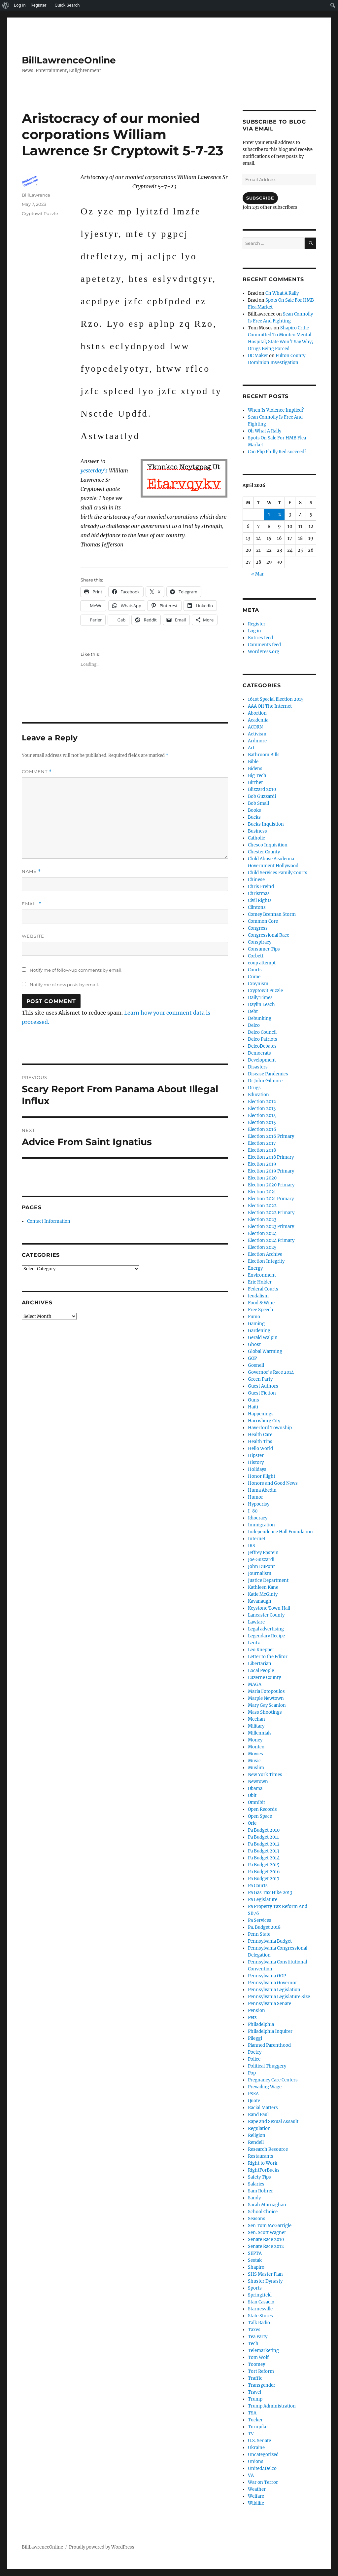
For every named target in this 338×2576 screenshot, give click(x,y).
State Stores (260, 2316)
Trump (255, 2399)
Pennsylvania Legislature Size (279, 1996)
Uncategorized (263, 2454)
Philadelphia (261, 2024)
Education (258, 1095)
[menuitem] (6, 5)
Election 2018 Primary (271, 1157)
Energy (255, 1268)
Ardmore (257, 741)
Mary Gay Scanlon (267, 1705)
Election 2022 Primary (271, 1212)
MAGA (254, 1684)
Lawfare (256, 1622)
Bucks (254, 817)
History (256, 1462)
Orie (252, 1823)
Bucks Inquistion (266, 824)
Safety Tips (259, 2177)
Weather (257, 2489)
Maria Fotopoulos (266, 1691)
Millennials (260, 1733)
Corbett (255, 956)
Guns (253, 1400)
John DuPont (261, 1566)
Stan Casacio (261, 2302)
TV (251, 2434)
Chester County (264, 852)
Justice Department (268, 1580)
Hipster (256, 1455)
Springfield (260, 2295)
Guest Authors (263, 1386)
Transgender (261, 2385)
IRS (251, 1546)
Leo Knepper (261, 1650)
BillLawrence (36, 195)
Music (254, 1761)
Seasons (256, 2218)
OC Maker (258, 355)
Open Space (260, 1816)
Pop (252, 2073)
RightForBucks (264, 2170)
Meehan (256, 1719)
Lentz (254, 1643)
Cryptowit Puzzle (40, 213)
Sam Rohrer (260, 2191)
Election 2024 (262, 1233)
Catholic (256, 838)
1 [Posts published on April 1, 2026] (269, 514)
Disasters (258, 1067)
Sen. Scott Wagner (267, 2232)
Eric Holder (260, 1282)
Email (32, 904)
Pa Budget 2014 (264, 1858)
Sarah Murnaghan (267, 2205)
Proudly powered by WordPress (101, 2547)
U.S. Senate (259, 2441)
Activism (257, 734)
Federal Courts (263, 1289)
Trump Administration (272, 2406)
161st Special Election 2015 (276, 699)
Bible (253, 762)
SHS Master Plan (265, 2274)
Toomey (256, 2364)
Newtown (258, 1781)
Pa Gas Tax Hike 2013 (270, 1892)
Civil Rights (260, 900)
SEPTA (255, 2253)
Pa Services (259, 1920)
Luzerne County (264, 1677)
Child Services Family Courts (277, 873)
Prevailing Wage (265, 2087)
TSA (252, 2413)
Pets (252, 2017)
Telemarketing (263, 2350)
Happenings (261, 1414)
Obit (252, 1795)
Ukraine (256, 2447)
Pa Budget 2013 (263, 1851)
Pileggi (255, 2038)
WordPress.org (263, 651)
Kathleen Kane (263, 1587)
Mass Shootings (265, 1712)
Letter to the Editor (267, 1657)
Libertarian (259, 1663)
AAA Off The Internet (270, 706)
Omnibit (256, 1802)
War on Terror (263, 2482)
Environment (262, 1275)
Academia (258, 720)
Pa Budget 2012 (264, 1844)
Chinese (256, 879)
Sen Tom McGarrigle (269, 2225)
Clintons (257, 907)
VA (251, 2475)
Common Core (263, 921)
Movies (255, 1754)
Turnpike (257, 2427)
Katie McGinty (263, 1594)
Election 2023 (262, 1219)
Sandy (254, 2198)
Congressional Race (268, 935)
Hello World (260, 1448)
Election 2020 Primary (271, 1185)
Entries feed (260, 638)
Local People (261, 1670)
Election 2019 (262, 1164)
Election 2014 (262, 1115)
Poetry (254, 2052)
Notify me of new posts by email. (64, 984)
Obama (255, 1788)
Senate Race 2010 (266, 2239)
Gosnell (256, 1365)
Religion (256, 2135)
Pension (256, 2010)
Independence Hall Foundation (280, 1532)
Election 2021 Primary (271, 1199)
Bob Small (258, 803)
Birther (255, 782)
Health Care (260, 1434)
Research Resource (268, 2149)
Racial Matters (263, 2107)
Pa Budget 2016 (264, 1872)
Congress (258, 928)
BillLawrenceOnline (69, 60)
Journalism (259, 1573)
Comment (37, 771)
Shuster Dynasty (265, 2281)
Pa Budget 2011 (263, 1837)
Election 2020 (262, 1178)
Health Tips (260, 1441)
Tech (253, 2343)
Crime (254, 977)
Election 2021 (262, 1192)
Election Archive (265, 1254)
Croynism (258, 984)
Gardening (259, 1330)
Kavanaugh (259, 1601)
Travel (254, 2392)
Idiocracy (257, 1518)
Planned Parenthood (269, 2045)
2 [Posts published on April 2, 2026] (279, 514)
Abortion (257, 713)
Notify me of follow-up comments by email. (76, 970)
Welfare (256, 2496)
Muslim (256, 1768)
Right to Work (262, 2163)
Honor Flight (261, 1476)
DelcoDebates (262, 1046)
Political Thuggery (267, 2066)
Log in (254, 631)
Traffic (255, 2378)
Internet (256, 1539)
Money (255, 1740)
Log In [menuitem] (20, 5)
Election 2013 (262, 1108)
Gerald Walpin (263, 1337)
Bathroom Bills (264, 755)
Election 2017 (262, 1143)
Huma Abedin (262, 1490)
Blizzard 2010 (262, 789)
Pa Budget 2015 (264, 1865)
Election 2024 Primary (271, 1240)
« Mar (257, 574)
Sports (255, 2288)
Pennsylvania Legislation (274, 1990)
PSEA (253, 2094)
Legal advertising (266, 1629)
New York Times (265, 1774)
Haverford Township (270, 1428)
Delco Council (262, 1032)
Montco (256, 1747)
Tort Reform (261, 2371)
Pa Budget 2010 (264, 1830)
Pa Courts (258, 1885)
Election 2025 (262, 1247)
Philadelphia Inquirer (270, 2031)
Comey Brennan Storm (272, 914)
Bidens (255, 768)
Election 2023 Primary (271, 1226)
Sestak (255, 2260)
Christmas (259, 893)
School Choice (263, 2212)
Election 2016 (262, 1129)
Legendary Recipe (266, 1636)
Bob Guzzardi (262, 796)
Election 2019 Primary (271, 1171)
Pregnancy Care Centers (273, 2080)
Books (254, 810)
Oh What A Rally (282, 293)
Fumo (254, 1317)
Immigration (261, 1525)
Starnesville (260, 2309)
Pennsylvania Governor (272, 1983)
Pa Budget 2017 (264, 1879)
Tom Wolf (258, 2357)
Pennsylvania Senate (269, 2003)
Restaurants (260, 2156)
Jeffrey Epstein (263, 1552)
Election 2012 (262, 1101)
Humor (255, 1497)
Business (257, 831)
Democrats (259, 1053)
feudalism (258, 1296)
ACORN (255, 727)
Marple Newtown (266, 1698)
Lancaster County (266, 1615)
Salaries (256, 2184)
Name (31, 871)
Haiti (253, 1407)
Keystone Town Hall (269, 1608)
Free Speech (260, 1310)
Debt (253, 1011)
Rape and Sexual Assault (273, 2121)
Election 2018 (262, 1150)
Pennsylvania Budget (270, 1941)
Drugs (254, 1088)
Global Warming (265, 1351)
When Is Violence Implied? (276, 410)
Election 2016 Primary (271, 1136)
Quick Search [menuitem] (67, 5)
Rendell (256, 2142)
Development (262, 1060)
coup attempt (262, 963)
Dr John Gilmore (265, 1081)
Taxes (254, 2330)
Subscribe (260, 198)
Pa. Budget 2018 (264, 1927)
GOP (252, 1358)
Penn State (259, 1934)
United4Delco (262, 2468)
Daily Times (260, 997)
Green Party (260, 1379)
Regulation (259, 2128)
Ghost (254, 1344)
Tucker (255, 2420)
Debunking (259, 1018)
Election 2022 (262, 1206)
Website (33, 936)
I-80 (252, 1511)
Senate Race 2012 (266, 2246)
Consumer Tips (264, 949)
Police (254, 2059)
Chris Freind (261, 886)
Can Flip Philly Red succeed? (277, 452)
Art (251, 748)
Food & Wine (261, 1303)
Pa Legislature (262, 1899)
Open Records (262, 1809)
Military (256, 1726)
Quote (254, 2101)
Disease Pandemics (268, 1074)
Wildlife (256, 2503)
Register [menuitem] (39, 5)
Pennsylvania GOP (267, 1976)
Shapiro (256, 2267)
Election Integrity (266, 1261)
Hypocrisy (258, 1504)
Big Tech (257, 775)
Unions (255, 2461)
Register (256, 624)
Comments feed (264, 645)
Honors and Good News (273, 1483)
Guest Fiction (262, 1393)
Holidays (257, 1469)
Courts (255, 970)
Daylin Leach (261, 1004)
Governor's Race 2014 (271, 1372)
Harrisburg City (264, 1421)
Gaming (256, 1323)
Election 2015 (262, 1122)
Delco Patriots (262, 1039)
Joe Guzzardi (261, 1559)
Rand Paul (258, 2114)
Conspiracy (259, 942)
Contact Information (48, 1221)
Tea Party (257, 2336)
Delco (254, 1025)
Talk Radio (259, 2323)
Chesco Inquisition (267, 845)
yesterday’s (94, 470)
